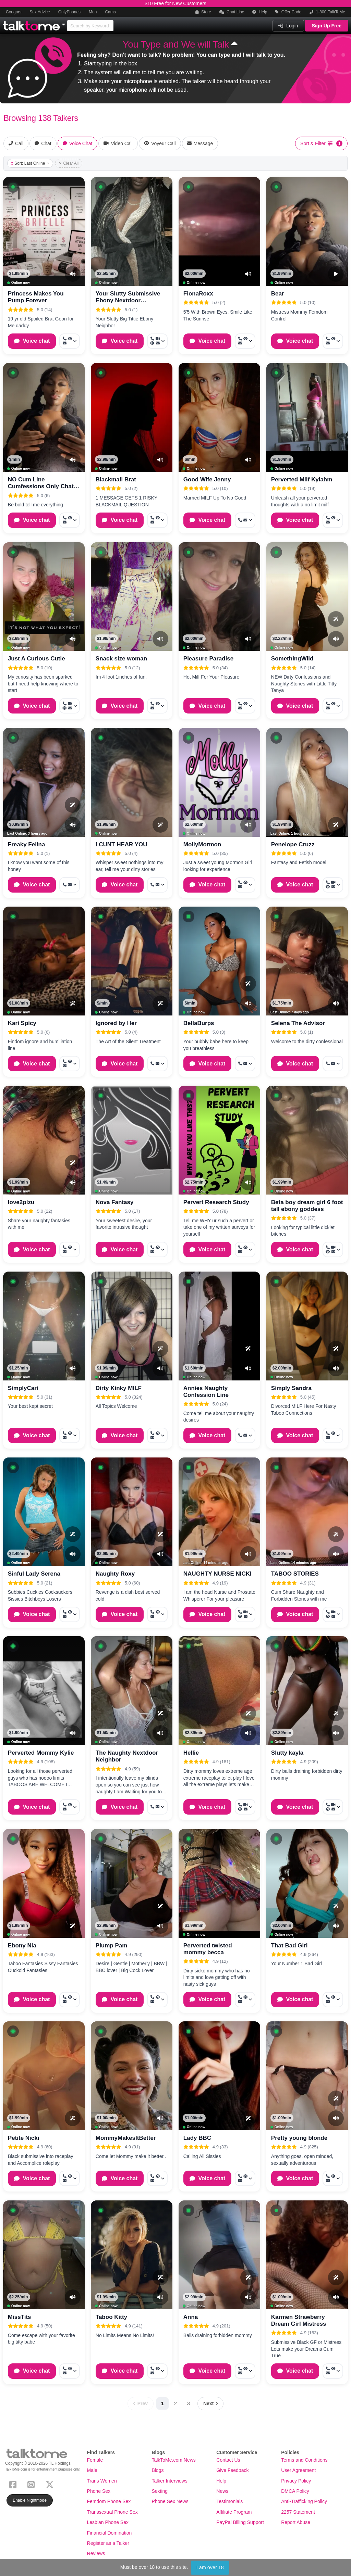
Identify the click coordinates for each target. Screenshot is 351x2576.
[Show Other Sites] (64, 22)
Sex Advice (39, 12)
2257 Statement (298, 2512)
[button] (13, 187)
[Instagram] (32, 2483)
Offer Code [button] (288, 12)
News (222, 2491)
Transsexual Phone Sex (112, 2512)
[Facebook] (14, 2483)
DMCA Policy (295, 2491)
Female (95, 2460)
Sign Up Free (326, 25)
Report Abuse (295, 2522)
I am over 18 (210, 2567)
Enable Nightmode (30, 2500)
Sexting (160, 2491)
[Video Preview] (336, 274)
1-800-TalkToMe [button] (327, 12)
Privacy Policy (296, 2481)
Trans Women (102, 2481)
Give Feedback (232, 2470)
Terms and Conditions (304, 2460)
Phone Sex (99, 2491)
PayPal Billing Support (240, 2522)
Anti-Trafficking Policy (304, 2501)
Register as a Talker (108, 2543)
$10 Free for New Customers (175, 3)
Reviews (96, 2553)
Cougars (13, 12)
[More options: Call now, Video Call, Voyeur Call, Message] (157, 341)
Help (259, 12)
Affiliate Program (234, 2512)
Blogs (158, 2470)
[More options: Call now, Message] (245, 520)
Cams (110, 12)
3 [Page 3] (188, 2403)
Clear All (68, 163)
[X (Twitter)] (51, 2483)
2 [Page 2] (175, 2403)
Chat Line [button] (231, 12)
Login (288, 25)
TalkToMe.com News (173, 2460)
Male (92, 2470)
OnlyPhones (69, 12)
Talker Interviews (169, 2481)
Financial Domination (109, 2533)
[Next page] (210, 2403)
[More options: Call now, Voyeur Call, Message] (69, 341)
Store (203, 12)
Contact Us (228, 2460)
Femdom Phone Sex (109, 2501)
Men (93, 12)
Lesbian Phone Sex (108, 2522)
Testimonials (229, 2501)
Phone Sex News (170, 2501)
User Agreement (298, 2470)
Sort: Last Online (30, 163)
